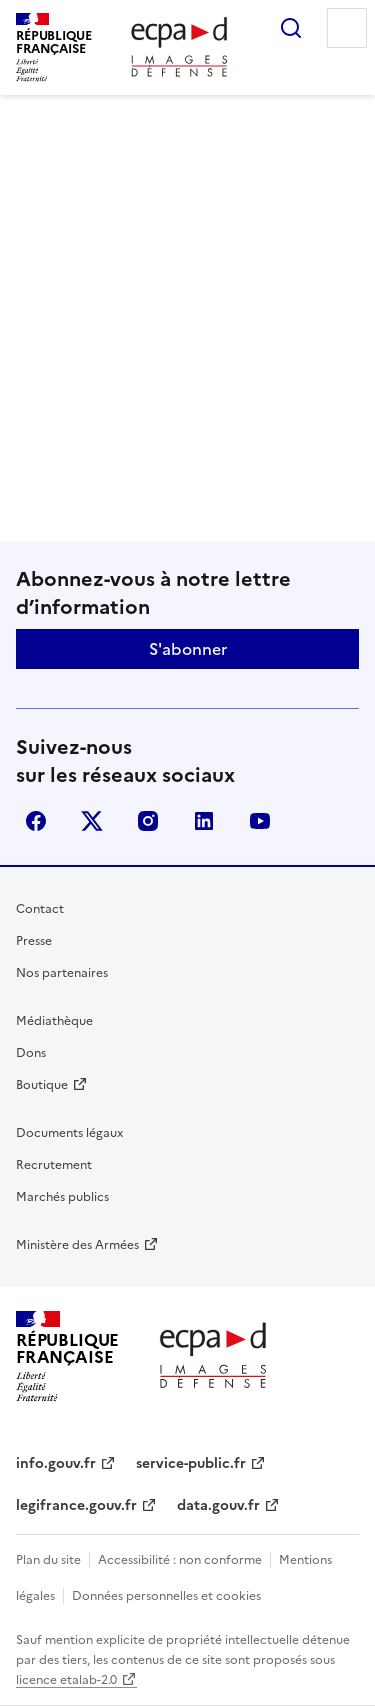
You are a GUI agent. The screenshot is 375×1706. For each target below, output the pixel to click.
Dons (31, 1053)
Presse (34, 941)
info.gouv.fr (56, 1463)
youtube (260, 821)
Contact (40, 909)
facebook (36, 821)
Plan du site (48, 1560)
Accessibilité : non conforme (180, 1560)
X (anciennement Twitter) (92, 821)
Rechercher (291, 28)
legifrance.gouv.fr (76, 1505)
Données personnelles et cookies (166, 1596)
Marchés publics (62, 1197)
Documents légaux (69, 1133)
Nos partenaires (62, 973)
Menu (347, 28)
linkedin (204, 821)
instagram (148, 821)
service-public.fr (191, 1463)
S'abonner (188, 649)
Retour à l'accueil (187, 471)
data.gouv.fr (218, 1505)
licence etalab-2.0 (66, 1680)
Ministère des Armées (77, 1245)
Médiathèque (54, 1021)
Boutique (42, 1085)
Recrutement (54, 1165)
